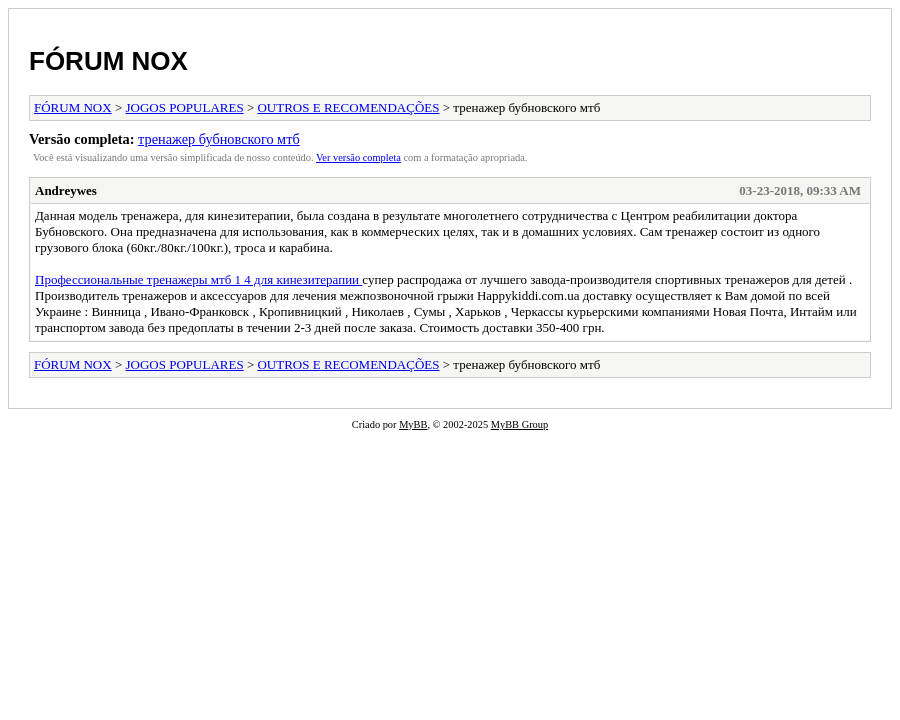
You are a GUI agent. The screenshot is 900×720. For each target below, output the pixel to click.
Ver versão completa (358, 157)
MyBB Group (519, 424)
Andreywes (66, 190)
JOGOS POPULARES (185, 107)
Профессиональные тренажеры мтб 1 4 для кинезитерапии (198, 279)
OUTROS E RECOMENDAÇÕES (348, 107)
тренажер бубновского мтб (219, 139)
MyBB (413, 424)
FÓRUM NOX (108, 61)
